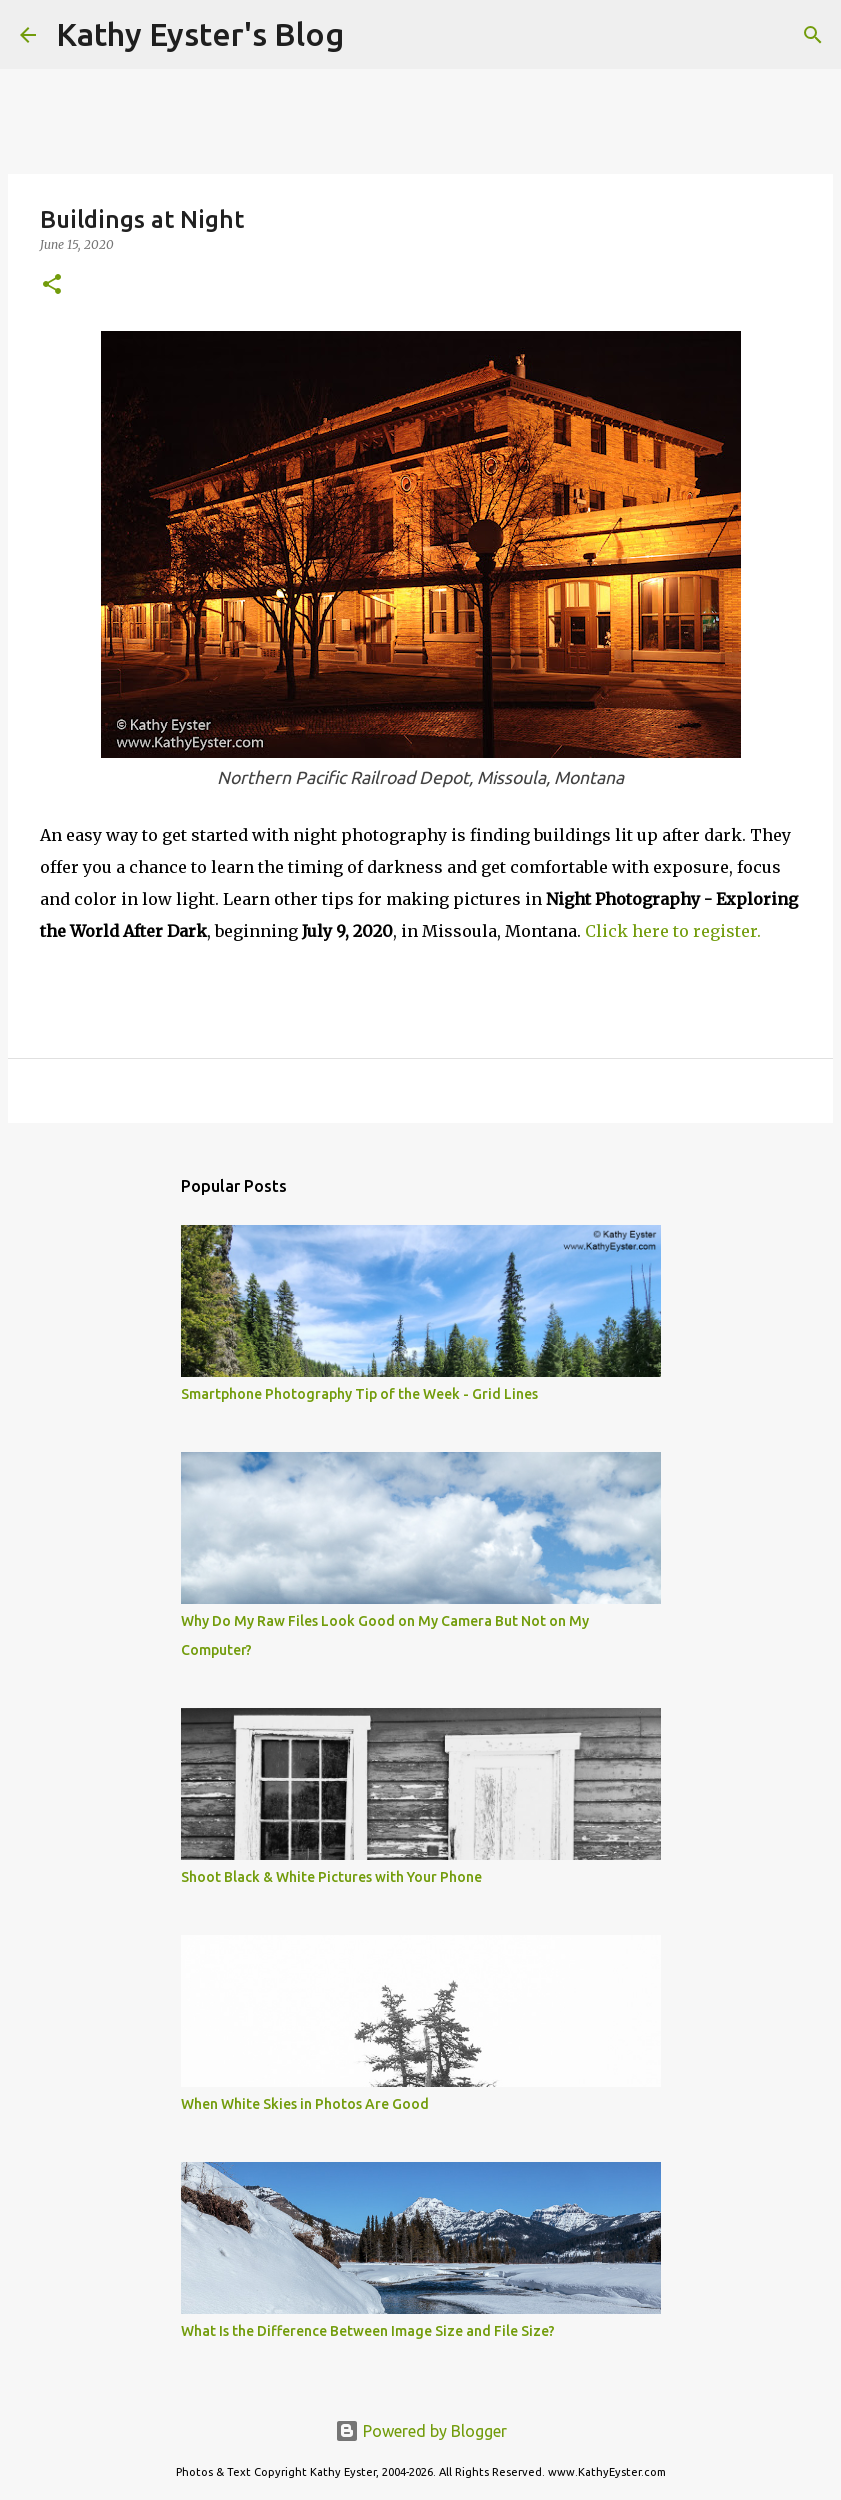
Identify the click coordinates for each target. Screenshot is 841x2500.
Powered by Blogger (421, 2431)
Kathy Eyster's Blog (200, 34)
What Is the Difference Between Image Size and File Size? (368, 2331)
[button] (52, 285)
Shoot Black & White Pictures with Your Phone (331, 1877)
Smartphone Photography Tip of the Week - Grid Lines (359, 1394)
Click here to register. (673, 931)
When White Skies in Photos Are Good (305, 2104)
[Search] (372, 35)
